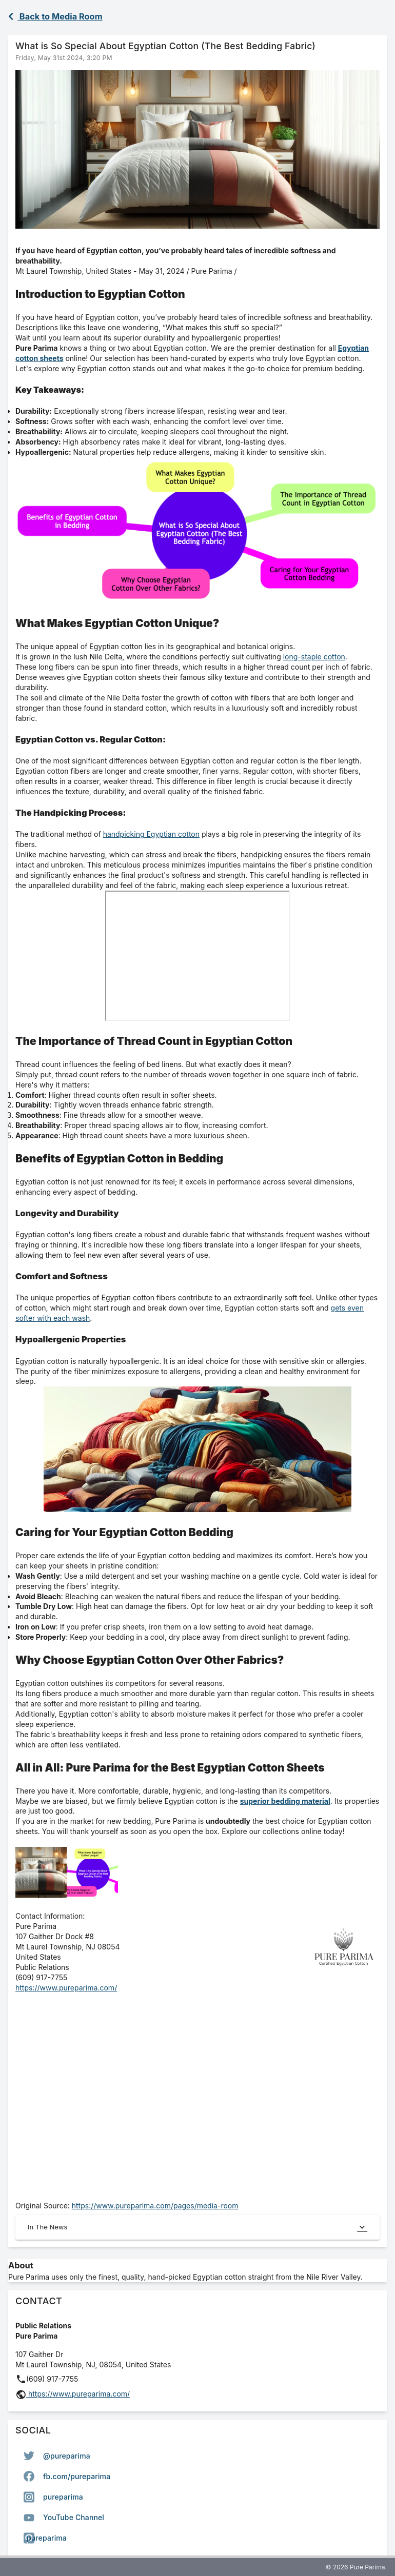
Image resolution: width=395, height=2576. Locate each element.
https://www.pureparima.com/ (66, 1987)
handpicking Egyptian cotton (151, 834)
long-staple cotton (314, 656)
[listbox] (197, 2497)
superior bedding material (285, 1801)
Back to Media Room (55, 16)
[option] (197, 2456)
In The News (197, 2227)
